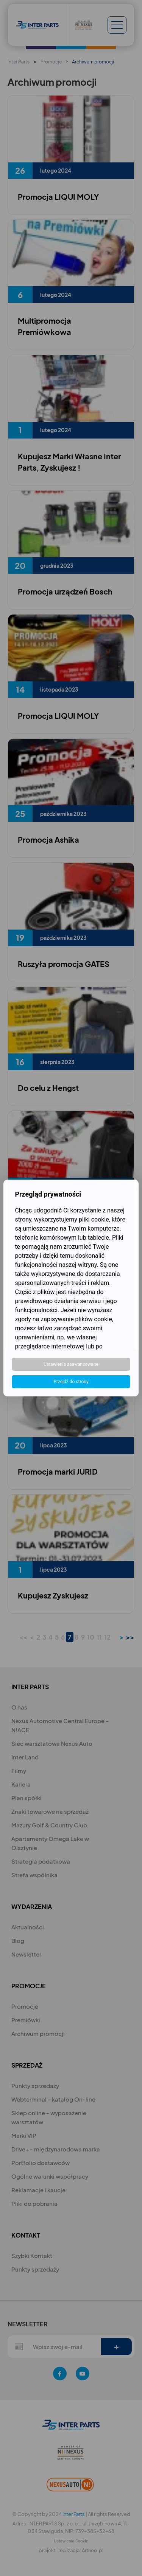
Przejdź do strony (70, 1381)
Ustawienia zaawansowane (71, 1364)
